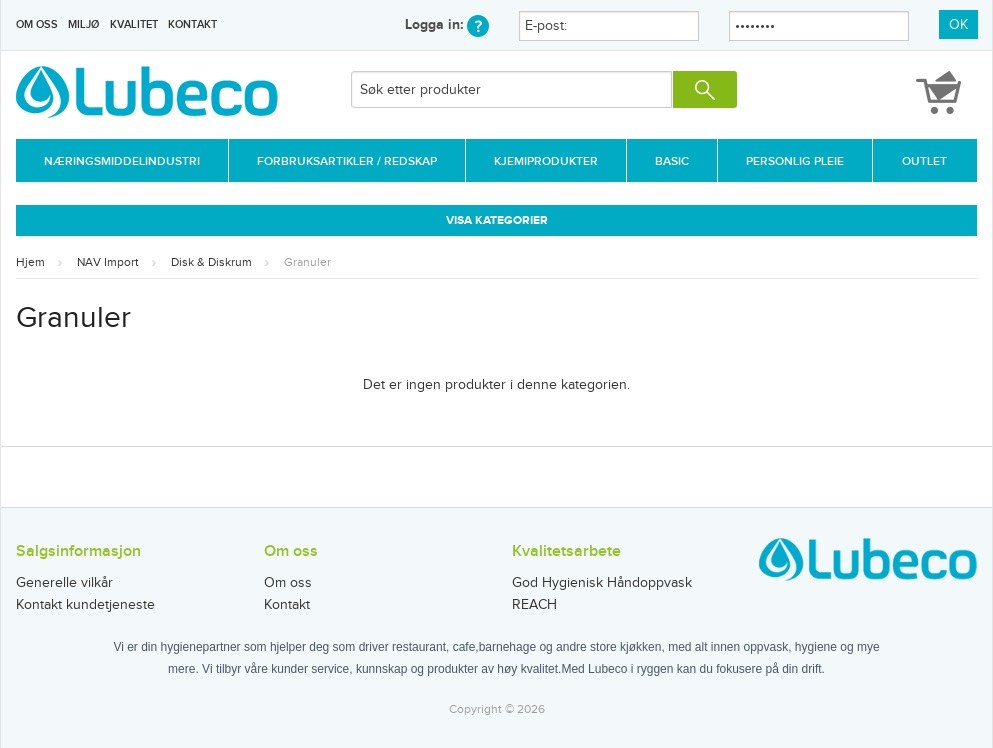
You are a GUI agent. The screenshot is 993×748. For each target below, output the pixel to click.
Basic (672, 161)
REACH (534, 605)
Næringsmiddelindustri (122, 161)
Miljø (83, 24)
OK (958, 25)
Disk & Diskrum (211, 262)
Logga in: (447, 24)
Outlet (924, 161)
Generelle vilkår (64, 583)
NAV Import (108, 262)
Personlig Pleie (795, 161)
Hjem (30, 262)
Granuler (307, 262)
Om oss (37, 24)
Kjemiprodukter (546, 161)
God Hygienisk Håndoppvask (602, 583)
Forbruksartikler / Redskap (347, 161)
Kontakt (192, 24)
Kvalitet (134, 24)
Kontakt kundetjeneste (85, 605)
